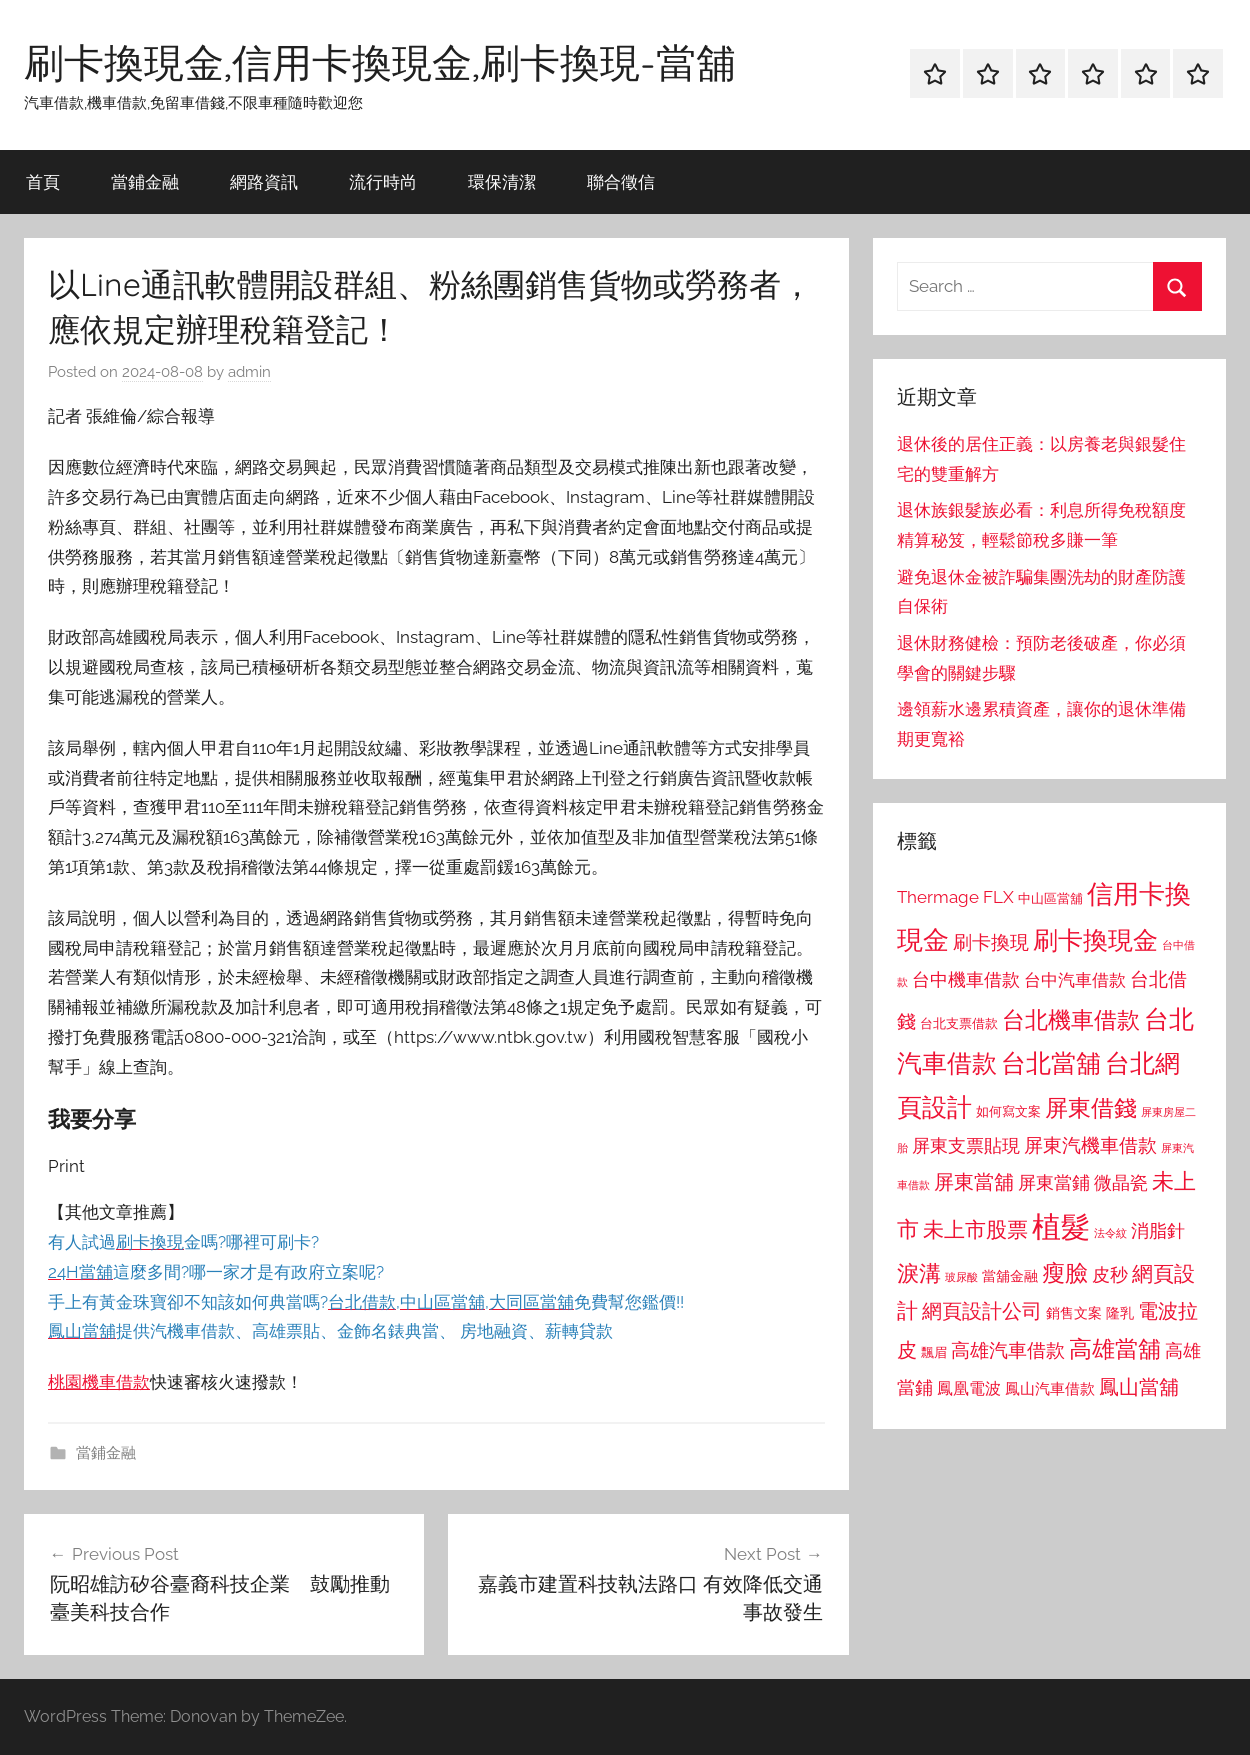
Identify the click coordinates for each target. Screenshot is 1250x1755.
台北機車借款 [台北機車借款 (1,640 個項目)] (1071, 1019)
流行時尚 (383, 181)
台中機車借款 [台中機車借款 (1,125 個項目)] (966, 980)
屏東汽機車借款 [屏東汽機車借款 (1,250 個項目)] (1090, 1145)
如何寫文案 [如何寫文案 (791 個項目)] (1008, 1111)
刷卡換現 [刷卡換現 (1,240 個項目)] (991, 942)
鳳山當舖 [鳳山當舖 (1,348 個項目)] (1139, 1387)
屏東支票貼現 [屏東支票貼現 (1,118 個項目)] (966, 1146)
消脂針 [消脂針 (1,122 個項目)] (1158, 1231)
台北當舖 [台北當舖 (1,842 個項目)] (1051, 1063)
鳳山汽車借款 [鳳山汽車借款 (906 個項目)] (1050, 1388)
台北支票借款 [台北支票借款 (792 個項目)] (959, 1023)
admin (249, 372)
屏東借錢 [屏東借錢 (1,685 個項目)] (1091, 1107)
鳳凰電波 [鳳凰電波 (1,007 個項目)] (969, 1388)
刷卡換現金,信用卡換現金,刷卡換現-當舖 (380, 62)
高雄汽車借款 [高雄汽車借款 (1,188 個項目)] (1008, 1350)
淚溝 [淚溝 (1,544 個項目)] (919, 1273)
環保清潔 (502, 181)
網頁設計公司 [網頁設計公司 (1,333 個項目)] (982, 1311)
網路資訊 (264, 181)
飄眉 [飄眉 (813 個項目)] (934, 1352)
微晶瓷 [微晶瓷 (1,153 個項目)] (1121, 1182)
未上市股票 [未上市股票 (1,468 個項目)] (975, 1229)
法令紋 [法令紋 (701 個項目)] (1110, 1233)
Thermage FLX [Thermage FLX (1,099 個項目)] (955, 897)
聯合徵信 (621, 181)
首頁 (43, 181)
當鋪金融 (145, 181)
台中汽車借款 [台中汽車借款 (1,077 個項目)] (1075, 980)
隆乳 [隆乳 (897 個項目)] (1120, 1313)
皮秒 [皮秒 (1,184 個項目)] (1110, 1274)
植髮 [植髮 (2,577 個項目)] (1061, 1226)
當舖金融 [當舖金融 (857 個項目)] (1010, 1276)
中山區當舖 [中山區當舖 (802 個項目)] (1050, 898)
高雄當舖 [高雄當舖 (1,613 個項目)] (1115, 1349)
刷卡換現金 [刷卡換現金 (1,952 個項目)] (1095, 940)
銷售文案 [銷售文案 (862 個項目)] (1074, 1313)
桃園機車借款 (99, 1382)
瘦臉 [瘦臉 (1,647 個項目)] (1065, 1272)
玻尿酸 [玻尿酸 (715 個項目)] (961, 1277)
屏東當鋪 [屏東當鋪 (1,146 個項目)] (1054, 1182)
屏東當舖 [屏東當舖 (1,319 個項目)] (974, 1182)
